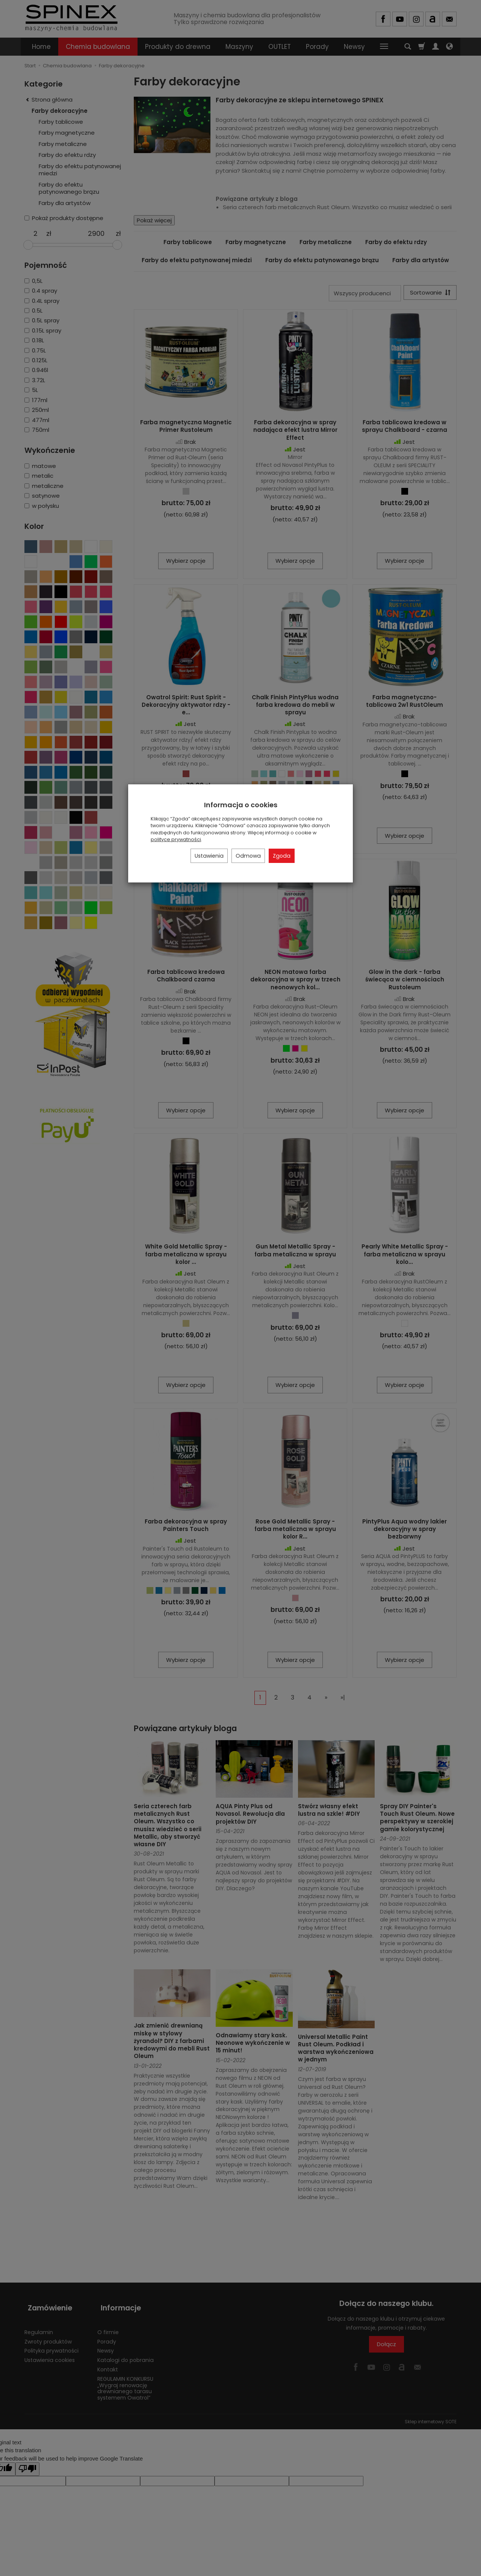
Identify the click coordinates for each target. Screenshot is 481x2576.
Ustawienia (209, 856)
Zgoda (281, 856)
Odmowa (248, 856)
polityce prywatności (176, 839)
